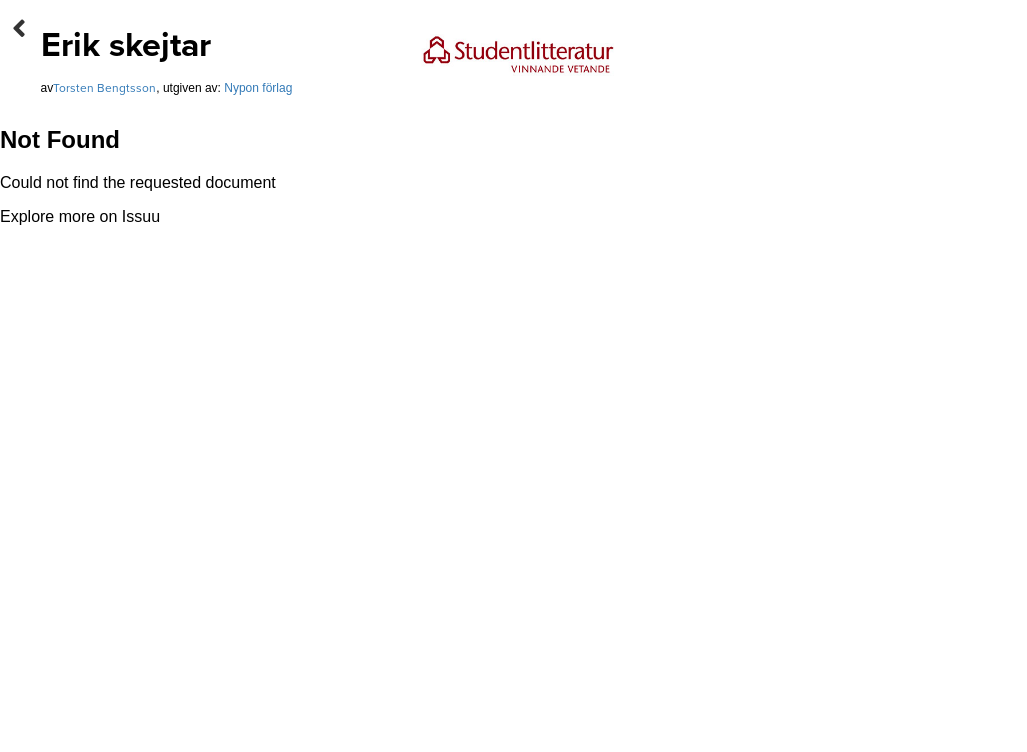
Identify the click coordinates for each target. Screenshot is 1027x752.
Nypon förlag (258, 88)
